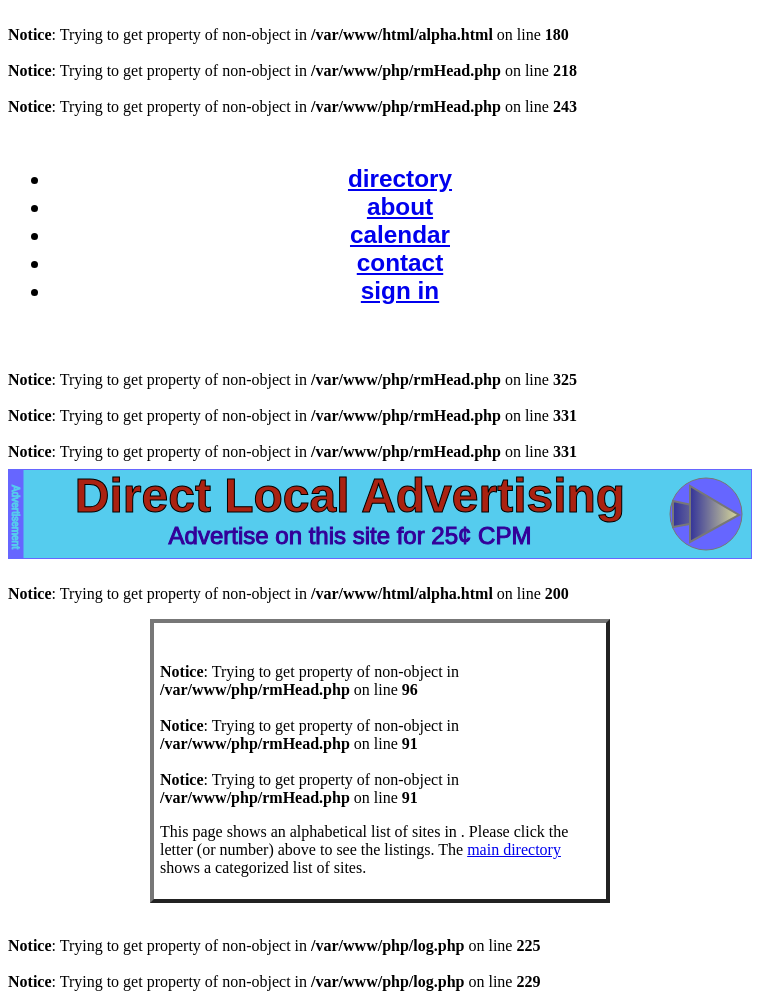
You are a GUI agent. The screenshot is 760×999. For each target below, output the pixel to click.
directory (400, 178)
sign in (400, 290)
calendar (400, 234)
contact (400, 262)
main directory (514, 849)
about (400, 206)
